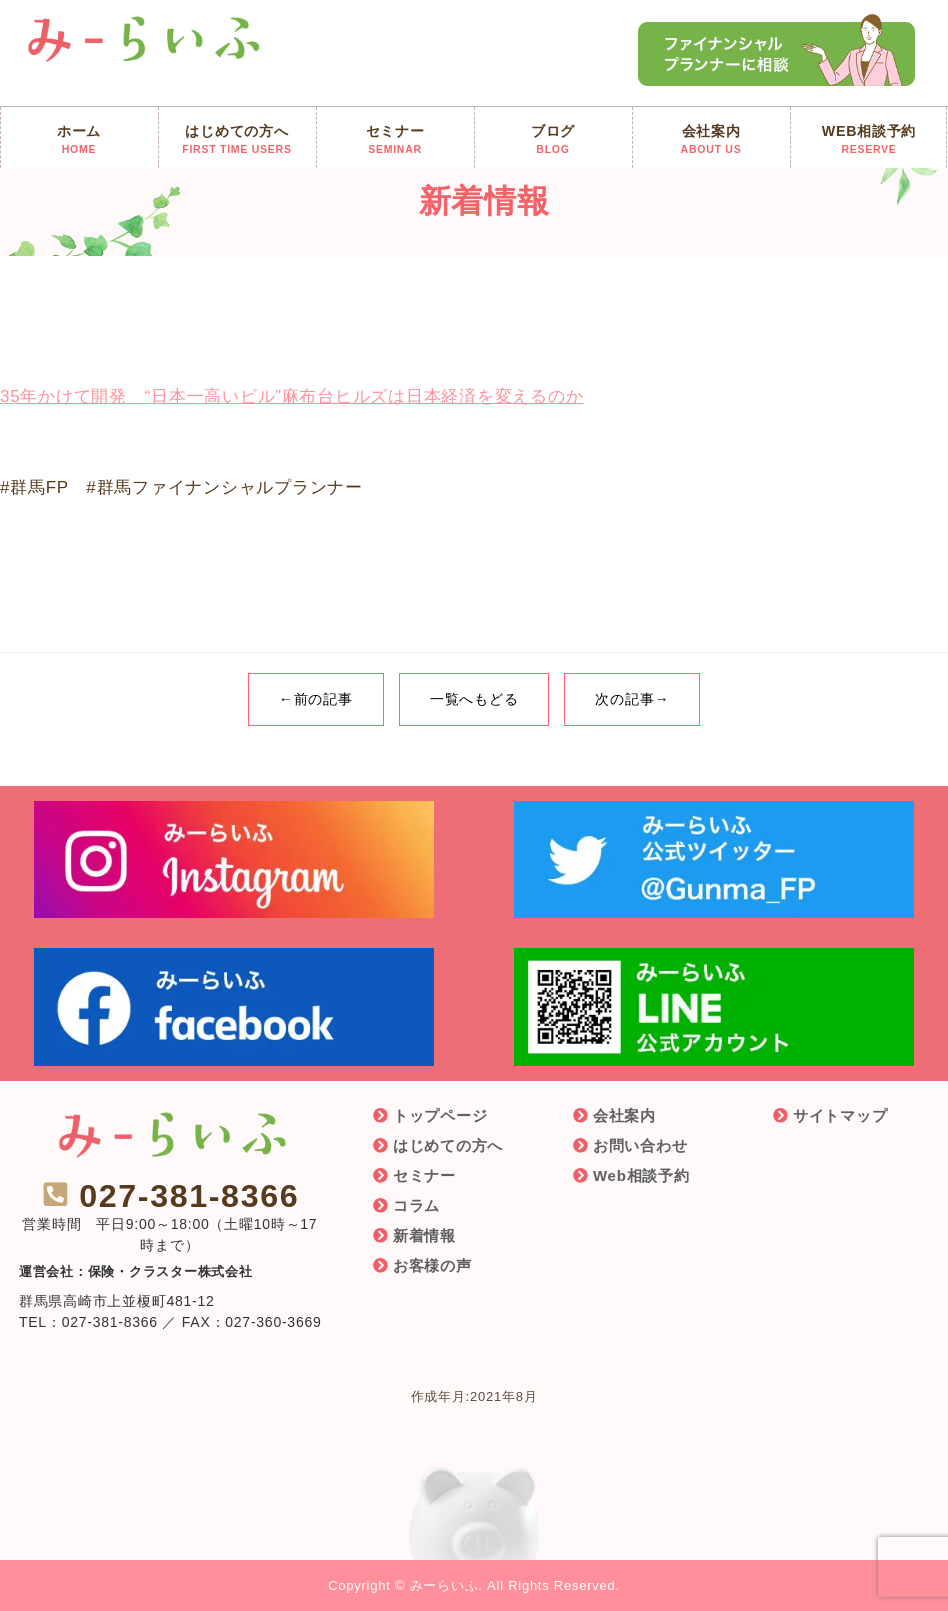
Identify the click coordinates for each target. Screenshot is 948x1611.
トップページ (440, 1115)
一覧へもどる (474, 699)
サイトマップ (840, 1115)
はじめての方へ (448, 1145)
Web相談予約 (641, 1175)
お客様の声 (432, 1265)
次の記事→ (632, 699)
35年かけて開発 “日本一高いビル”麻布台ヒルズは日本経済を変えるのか (291, 396)
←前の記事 (316, 699)
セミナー (424, 1175)
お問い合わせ (640, 1145)
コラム (416, 1205)
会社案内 (624, 1115)
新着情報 (424, 1235)
